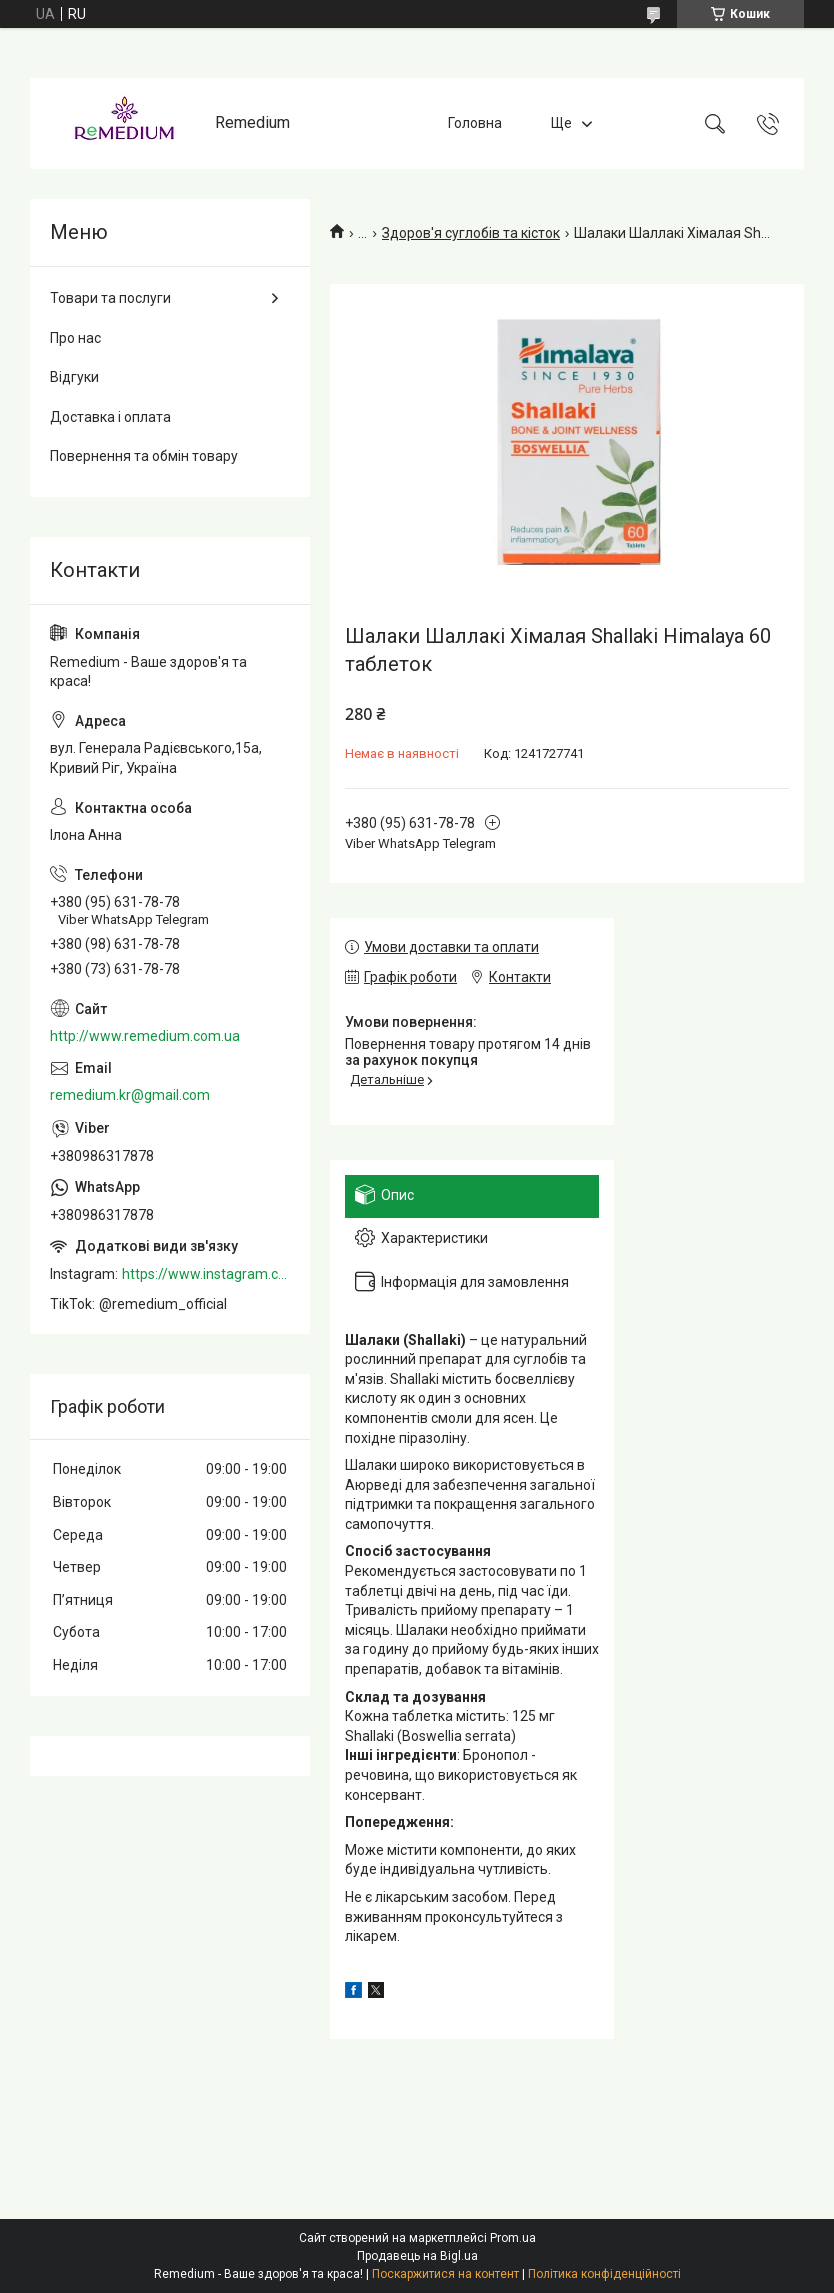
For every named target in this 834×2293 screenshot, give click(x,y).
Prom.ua (513, 2238)
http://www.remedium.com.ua (145, 1036)
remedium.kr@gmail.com (130, 1095)
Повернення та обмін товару (144, 456)
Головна (475, 123)
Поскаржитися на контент (445, 2274)
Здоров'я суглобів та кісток (471, 233)
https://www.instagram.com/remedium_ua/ (206, 1274)
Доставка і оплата (110, 417)
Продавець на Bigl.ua (417, 2256)
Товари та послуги (110, 298)
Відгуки (74, 377)
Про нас (75, 338)
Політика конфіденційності (604, 2274)
